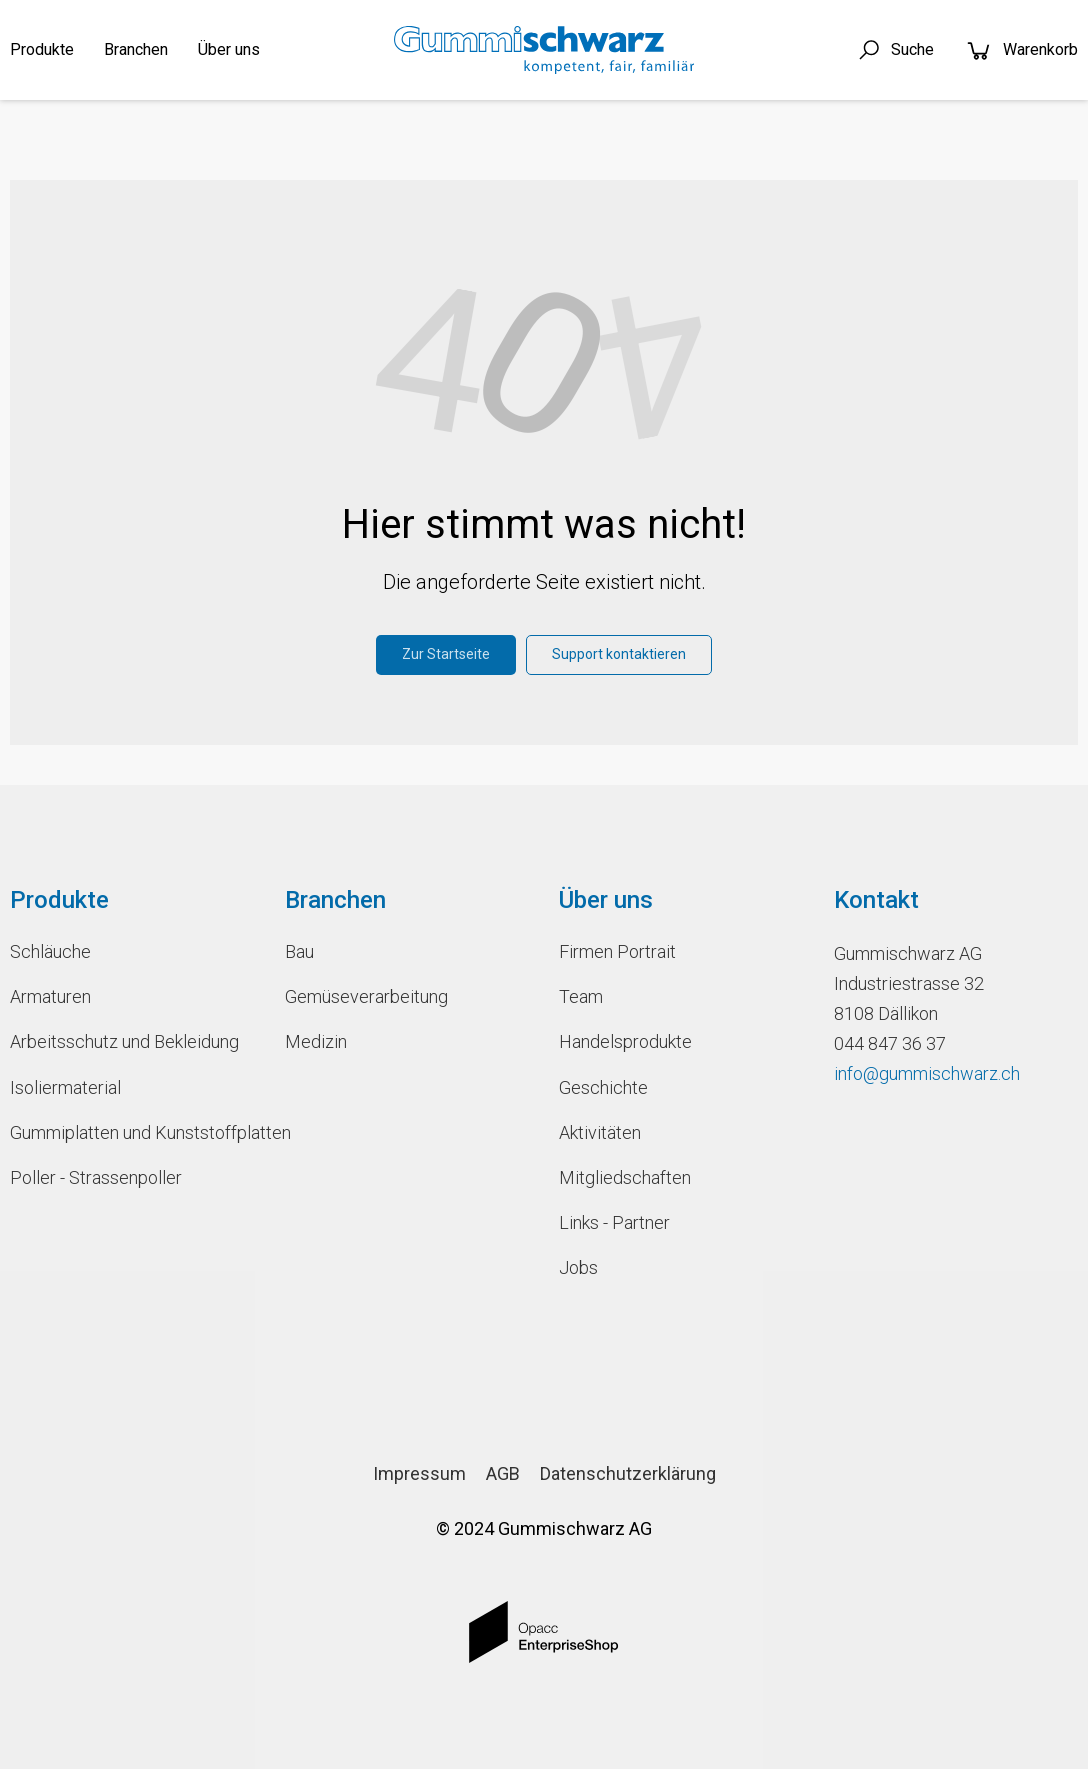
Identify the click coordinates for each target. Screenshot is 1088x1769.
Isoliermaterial (65, 1087)
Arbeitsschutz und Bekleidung (124, 1041)
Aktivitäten (600, 1132)
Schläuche (50, 951)
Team (581, 996)
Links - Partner (614, 1222)
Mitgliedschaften (625, 1177)
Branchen (136, 49)
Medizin (316, 1041)
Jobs (578, 1267)
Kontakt (876, 900)
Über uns (229, 49)
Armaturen (50, 996)
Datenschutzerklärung (628, 1473)
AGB (503, 1473)
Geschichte (603, 1087)
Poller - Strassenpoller (96, 1177)
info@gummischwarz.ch (927, 1073)
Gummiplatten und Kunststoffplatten (132, 1132)
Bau (299, 951)
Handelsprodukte (625, 1041)
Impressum (419, 1473)
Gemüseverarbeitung (366, 996)
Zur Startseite (446, 654)
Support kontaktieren (619, 654)
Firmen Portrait (617, 951)
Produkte (42, 49)
